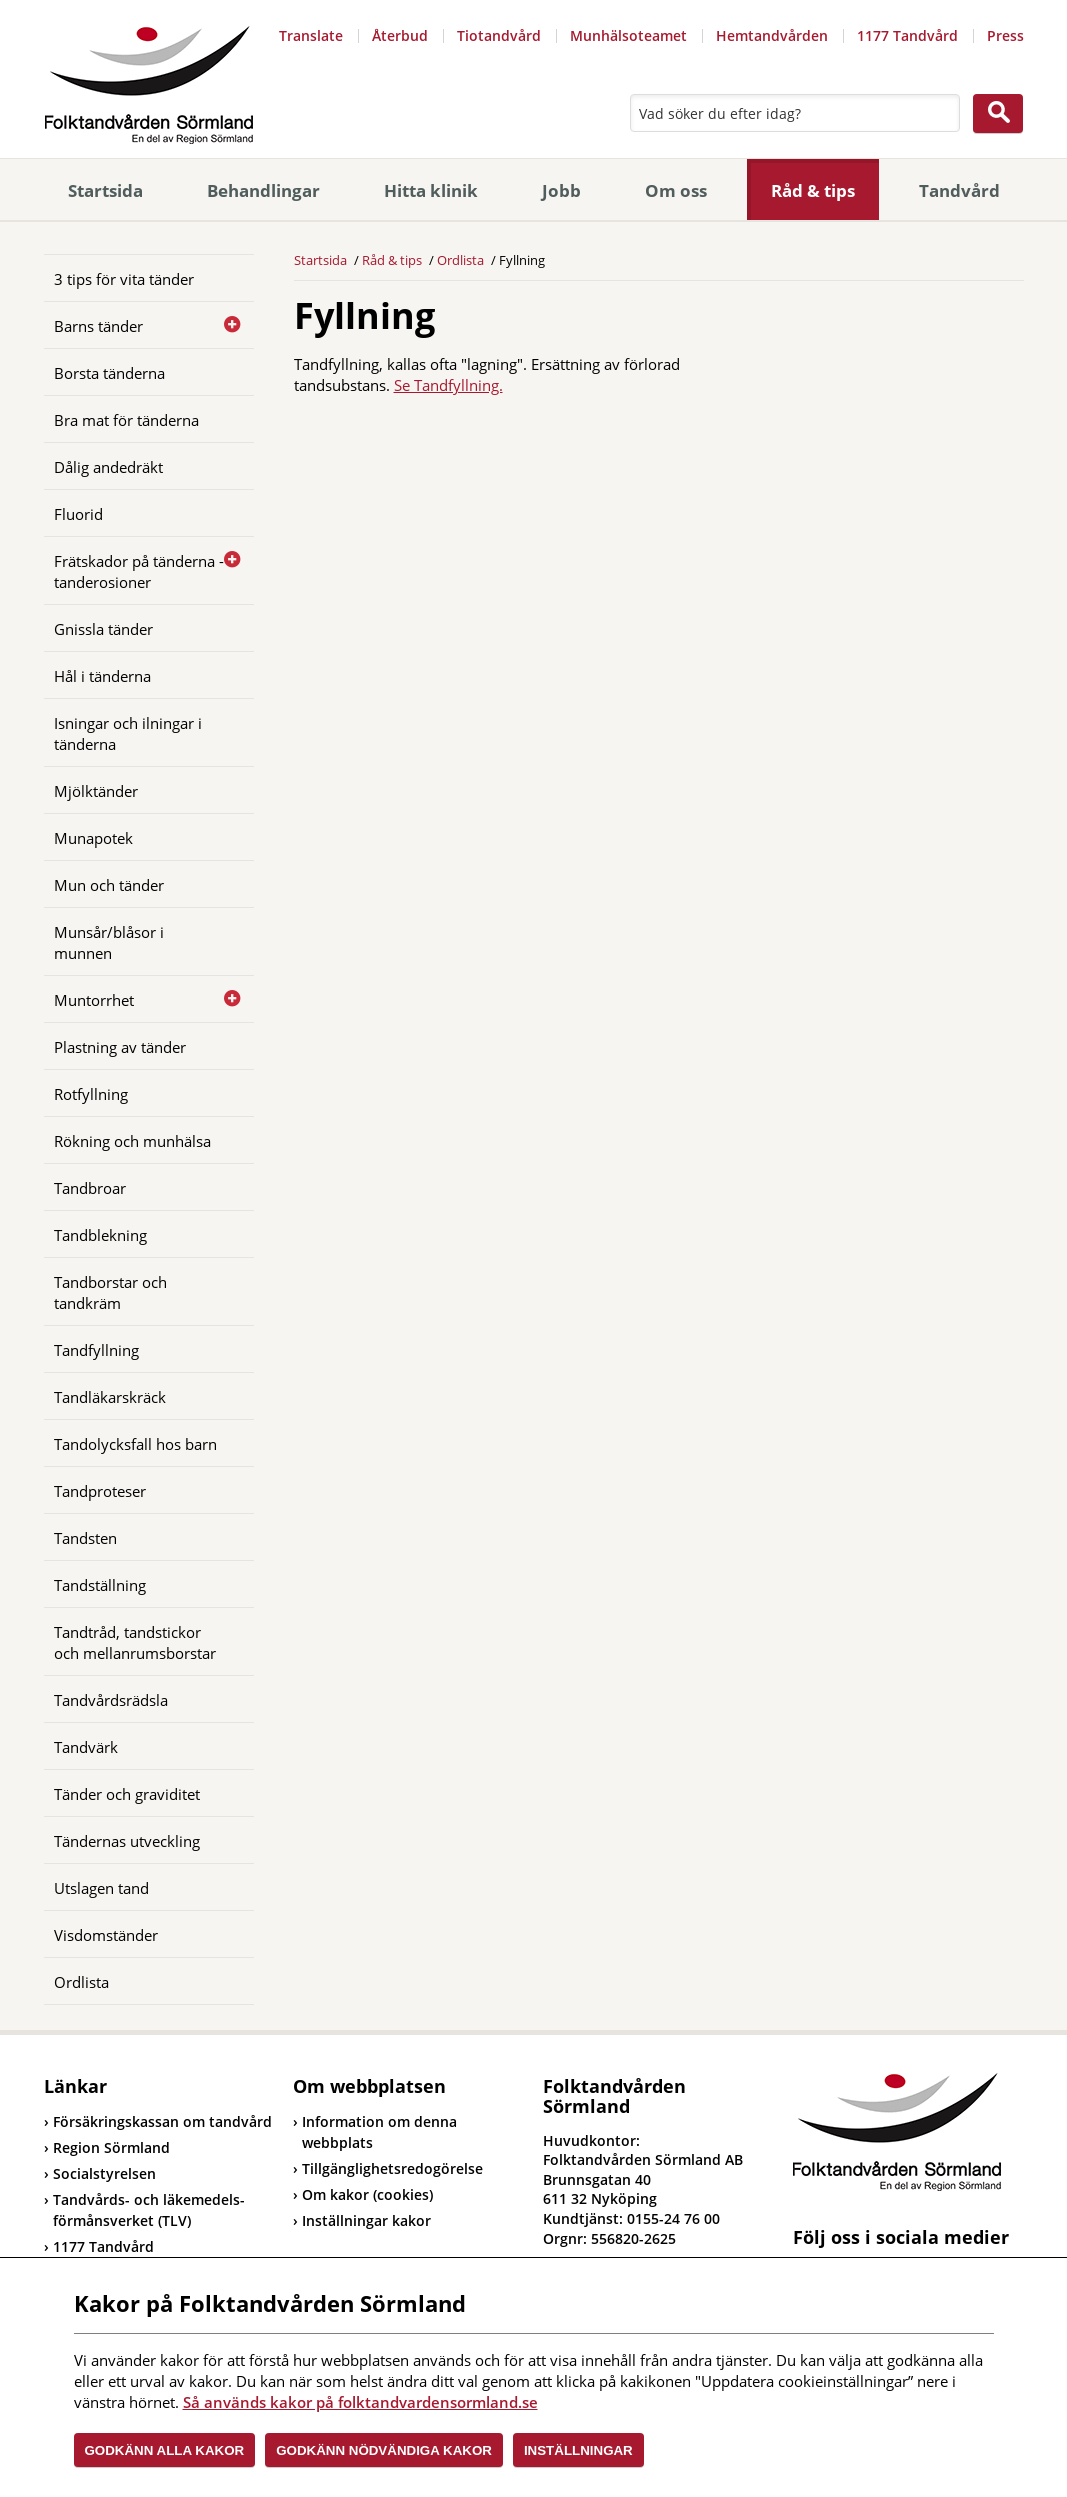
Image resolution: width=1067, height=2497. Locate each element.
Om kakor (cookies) (367, 2194)
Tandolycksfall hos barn (135, 1444)
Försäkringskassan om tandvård (158, 2121)
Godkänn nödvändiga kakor (384, 2450)
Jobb (561, 190)
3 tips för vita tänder (124, 279)
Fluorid (78, 514)
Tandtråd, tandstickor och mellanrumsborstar (135, 1642)
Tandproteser (100, 1491)
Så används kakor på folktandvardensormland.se (360, 2402)
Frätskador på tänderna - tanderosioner (139, 571)
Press (1005, 35)
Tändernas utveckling (127, 1841)
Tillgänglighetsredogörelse (392, 2168)
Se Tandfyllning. (448, 385)
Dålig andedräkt (108, 467)
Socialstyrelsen (100, 2173)
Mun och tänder (109, 885)
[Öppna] (224, 325)
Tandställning (100, 1585)
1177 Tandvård (907, 35)
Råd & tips (813, 190)
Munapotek (93, 838)
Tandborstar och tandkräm (110, 1292)
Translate (311, 35)
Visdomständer (106, 1935)
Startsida (105, 190)
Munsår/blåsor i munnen (109, 942)
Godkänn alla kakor (165, 2450)
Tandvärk (86, 1747)
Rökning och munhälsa (132, 1141)
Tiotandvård (499, 35)
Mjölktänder (96, 791)
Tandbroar (90, 1188)
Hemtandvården (772, 35)
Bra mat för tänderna (126, 420)
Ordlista (81, 1982)
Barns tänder (98, 326)
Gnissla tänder (103, 629)
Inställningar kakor (366, 2220)
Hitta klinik (431, 190)
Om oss (676, 190)
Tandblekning (100, 1235)
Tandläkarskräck (110, 1397)
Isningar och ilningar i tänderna (128, 733)
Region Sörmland (107, 2147)
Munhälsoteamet (628, 35)
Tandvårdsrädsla (111, 1700)
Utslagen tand (101, 1888)
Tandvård (959, 190)
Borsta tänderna (109, 373)
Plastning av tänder (120, 1047)
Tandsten (85, 1538)
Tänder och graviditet (127, 1794)
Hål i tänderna (102, 676)
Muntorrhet (94, 1000)
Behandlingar (263, 190)
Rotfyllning (91, 1094)
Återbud (400, 35)
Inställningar (578, 2450)
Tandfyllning (96, 1350)
